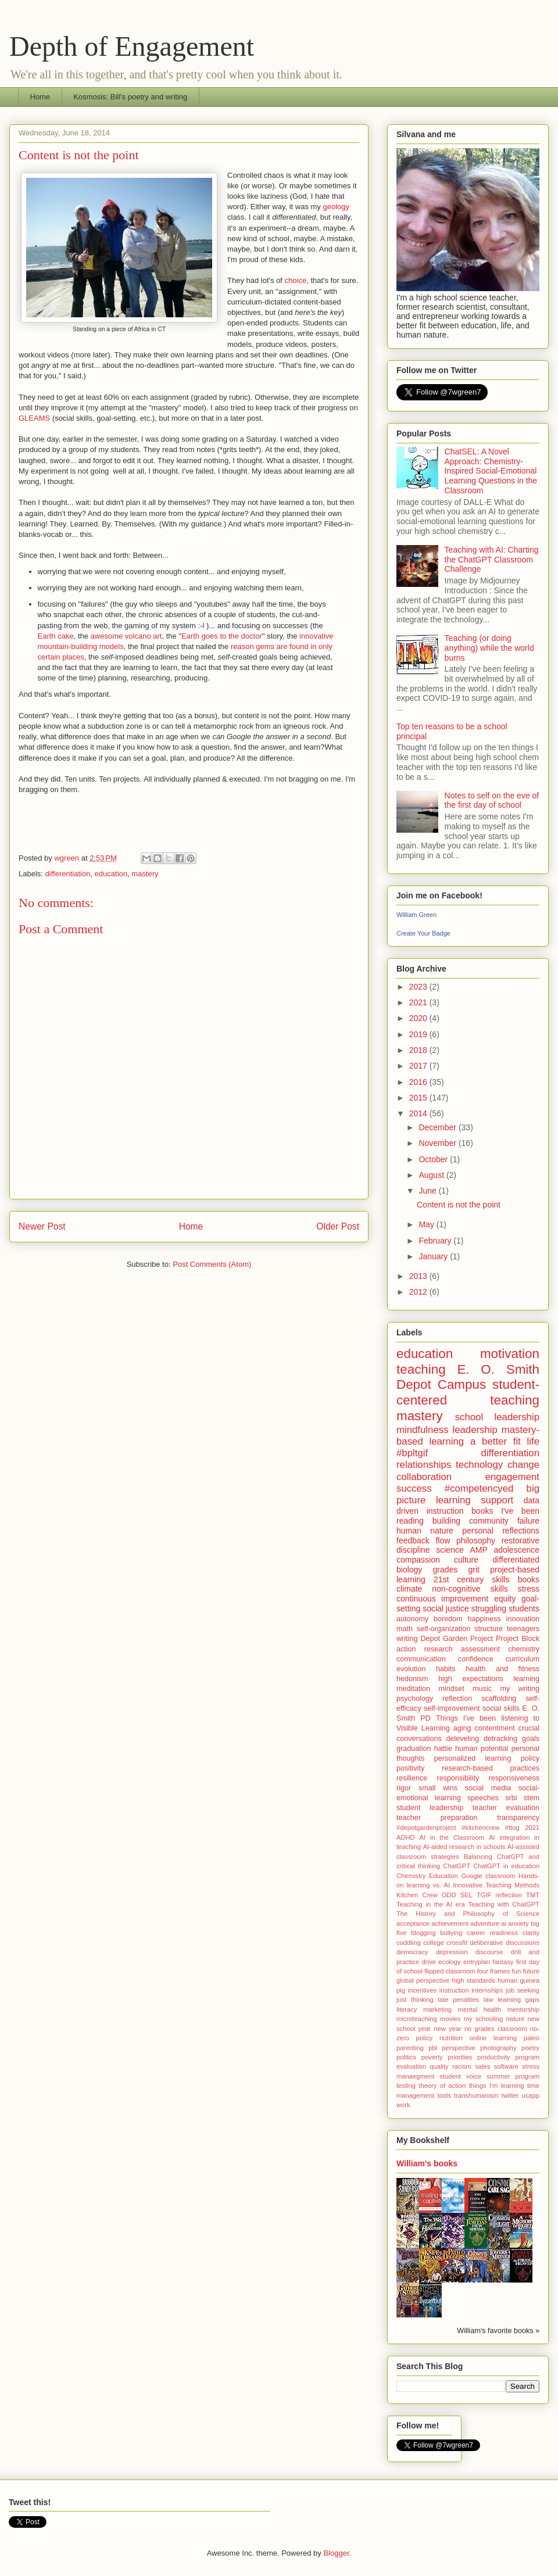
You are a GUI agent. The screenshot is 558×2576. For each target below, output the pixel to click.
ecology (449, 1961)
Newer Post (42, 1226)
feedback (413, 1540)
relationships (423, 1464)
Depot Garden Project (456, 1639)
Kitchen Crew (417, 1894)
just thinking (415, 1999)
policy (530, 1758)
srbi (511, 1798)
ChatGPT (456, 1865)
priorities (460, 2057)
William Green (416, 914)
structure (488, 1629)
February (436, 1240)
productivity (493, 2057)
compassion (418, 1559)
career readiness (492, 1932)
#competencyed (479, 1488)
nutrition (451, 2037)
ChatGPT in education (506, 1865)
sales (482, 2066)
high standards (473, 1980)
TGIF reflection (499, 1894)
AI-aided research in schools (464, 1846)
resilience (411, 1778)
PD (425, 1718)
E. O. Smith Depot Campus (467, 1377)
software (506, 2066)
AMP (478, 1549)
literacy (406, 2009)
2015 (419, 1097)
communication (421, 1659)
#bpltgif (412, 1453)
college (433, 1942)
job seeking (522, 1990)
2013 (419, 1276)
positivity (410, 1768)
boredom (448, 1619)
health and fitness (502, 1669)
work (403, 2104)
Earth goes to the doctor (221, 636)
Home (40, 96)
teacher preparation (436, 1818)
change (523, 1464)
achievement (450, 1923)
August (432, 1175)
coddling (408, 1942)
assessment (480, 1649)
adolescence (516, 1549)
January (434, 1256)
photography (498, 2047)
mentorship (523, 2009)
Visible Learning (423, 1728)
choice (296, 280)
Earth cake (56, 636)
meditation (413, 1689)
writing (406, 1639)
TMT (532, 1894)
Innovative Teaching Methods (496, 1885)
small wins (438, 1788)
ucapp (530, 2095)
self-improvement (452, 1708)
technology (479, 1464)
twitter (510, 2095)
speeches (483, 1798)
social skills (501, 1708)
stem (531, 1798)
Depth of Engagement (131, 46)
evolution (410, 1669)
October (434, 1159)
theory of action (442, 2085)
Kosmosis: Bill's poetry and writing (130, 96)
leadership (474, 1429)
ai (503, 1923)
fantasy (502, 1961)
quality (439, 2066)
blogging (423, 1932)
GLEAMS (34, 418)
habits (446, 1669)
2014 (419, 1113)
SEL (466, 1894)
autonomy (412, 1619)
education (111, 873)
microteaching (416, 2018)
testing (406, 2085)
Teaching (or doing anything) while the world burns (489, 647)
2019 (419, 1034)
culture (466, 1559)
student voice (460, 2076)
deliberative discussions (504, 1942)
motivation (509, 1353)
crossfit (456, 1942)
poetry (530, 2047)
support (497, 1500)
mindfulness (422, 1429)
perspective (458, 2047)
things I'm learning (496, 2085)
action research (424, 1649)
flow (442, 1540)
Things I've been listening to (487, 1718)
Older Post (337, 1226)
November (438, 1143)
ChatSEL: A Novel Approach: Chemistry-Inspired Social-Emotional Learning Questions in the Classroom (491, 471)
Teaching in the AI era (430, 1904)
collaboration (424, 1476)
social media (488, 1788)
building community (470, 1520)
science (449, 1549)
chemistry (523, 1649)
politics (406, 2057)
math (404, 1629)
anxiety (518, 1923)
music (482, 1689)
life (533, 1441)
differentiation (68, 873)
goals (530, 1739)
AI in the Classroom (451, 1837)
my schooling (483, 2018)
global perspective (422, 1980)
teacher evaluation (506, 1808)
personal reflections (500, 1530)
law (488, 1999)
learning (526, 1679)
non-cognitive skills (470, 1588)
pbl (432, 2047)
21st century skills (472, 1579)
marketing (437, 2009)
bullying (451, 1932)
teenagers (523, 1629)
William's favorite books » (498, 2331)
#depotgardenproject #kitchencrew (447, 1827)
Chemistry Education (427, 1875)
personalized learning (473, 1758)
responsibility (458, 1778)
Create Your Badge (423, 933)
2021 (419, 1002)
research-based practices (490, 1768)
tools (444, 2095)
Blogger (336, 2553)
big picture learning (467, 1494)
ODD (449, 1894)
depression (452, 1951)
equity (505, 1598)
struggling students (505, 1608)
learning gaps (518, 1999)
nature (515, 2018)
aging (462, 1728)
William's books (426, 2163)
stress (528, 1588)
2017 (419, 1065)
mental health (480, 2009)
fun (516, 1971)
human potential (481, 1748)
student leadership (429, 1808)
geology (336, 206)
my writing (519, 1689)
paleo (531, 2037)
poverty (432, 2057)
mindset (451, 1689)
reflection (457, 1698)
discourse (489, 1951)
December (438, 1127)
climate (409, 1588)
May (427, 1224)
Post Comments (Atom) (212, 1264)
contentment (494, 1728)
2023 (419, 986)
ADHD (405, 1837)
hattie (443, 1748)
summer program (513, 2076)
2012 (419, 1291)
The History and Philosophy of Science (467, 1913)
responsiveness (514, 1778)
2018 (419, 1050)
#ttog (512, 1827)
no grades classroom (495, 2028)
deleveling (463, 1739)
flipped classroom (449, 1971)
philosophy (475, 1540)
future (531, 1971)
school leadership (497, 1417)
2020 (419, 1018)
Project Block (517, 1639)
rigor (403, 1788)
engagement (512, 1476)
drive (429, 1961)
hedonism (412, 1679)
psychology (414, 1698)
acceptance (413, 1923)
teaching (421, 1369)
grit (474, 1569)
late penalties (458, 1999)
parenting (410, 2047)
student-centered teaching (467, 1392)
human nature (424, 1530)
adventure (484, 1923)
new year (447, 2028)
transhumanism (476, 2095)
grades (445, 1569)
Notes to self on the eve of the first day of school (492, 800)
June (428, 1190)
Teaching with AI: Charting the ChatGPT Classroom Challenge (492, 559)
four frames (493, 1971)
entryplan (476, 1961)
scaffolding (498, 1698)
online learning (492, 2037)
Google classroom (488, 1875)
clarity (531, 1932)
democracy (412, 1951)
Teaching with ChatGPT (503, 1904)
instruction (454, 1990)
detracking (500, 1739)
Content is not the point (458, 1204)
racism (461, 2066)
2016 (419, 1082)
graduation (413, 1748)
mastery (144, 873)
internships (487, 1990)
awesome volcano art (126, 636)
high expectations (470, 1679)
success (414, 1488)
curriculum (522, 1659)
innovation (522, 1619)
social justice (445, 1608)
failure (528, 1520)
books (528, 1579)
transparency (518, 1818)
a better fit (495, 1441)
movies (450, 2018)
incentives (422, 1990)
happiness (483, 1619)
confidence (475, 1659)
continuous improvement (442, 1598)
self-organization (443, 1629)
